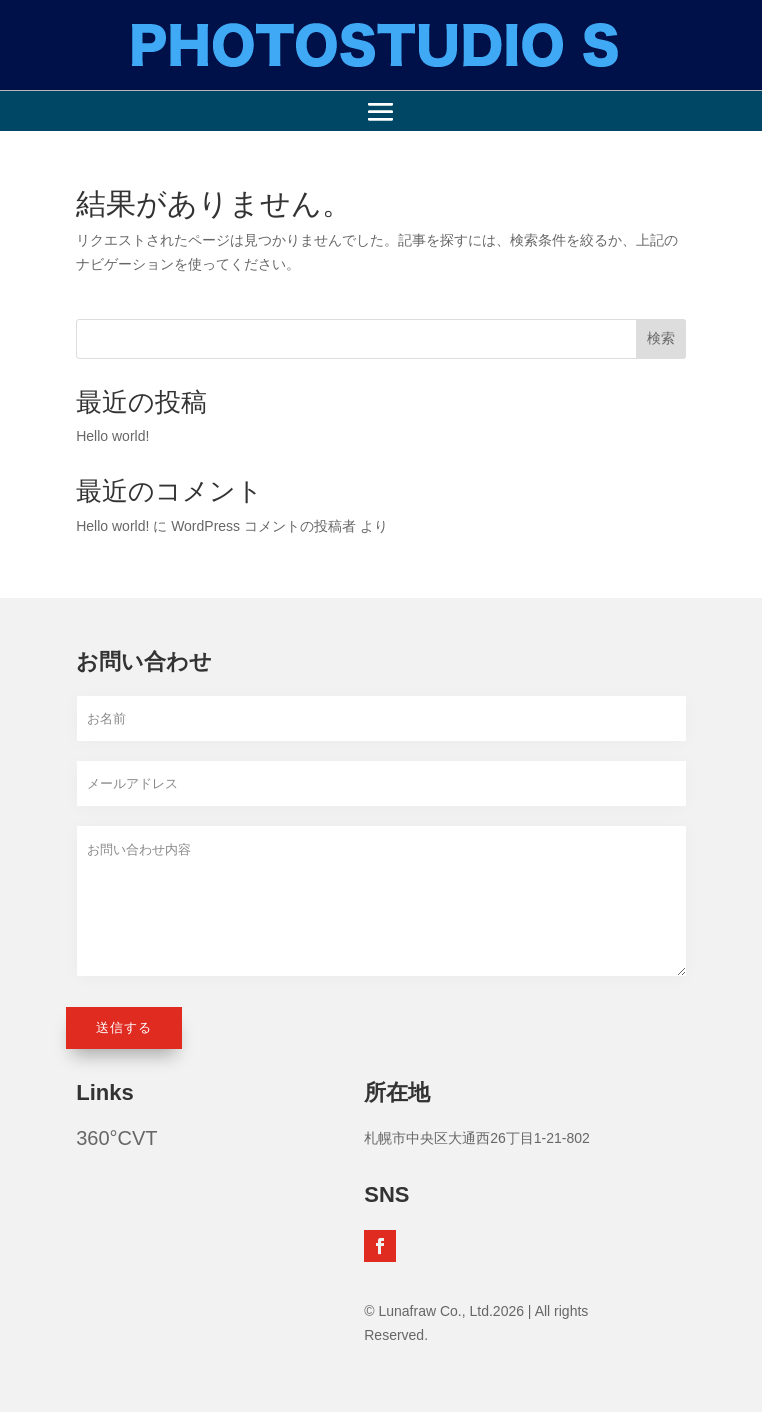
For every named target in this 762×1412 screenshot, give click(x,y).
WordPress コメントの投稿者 (263, 526)
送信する (124, 1027)
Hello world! (112, 436)
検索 (661, 338)
